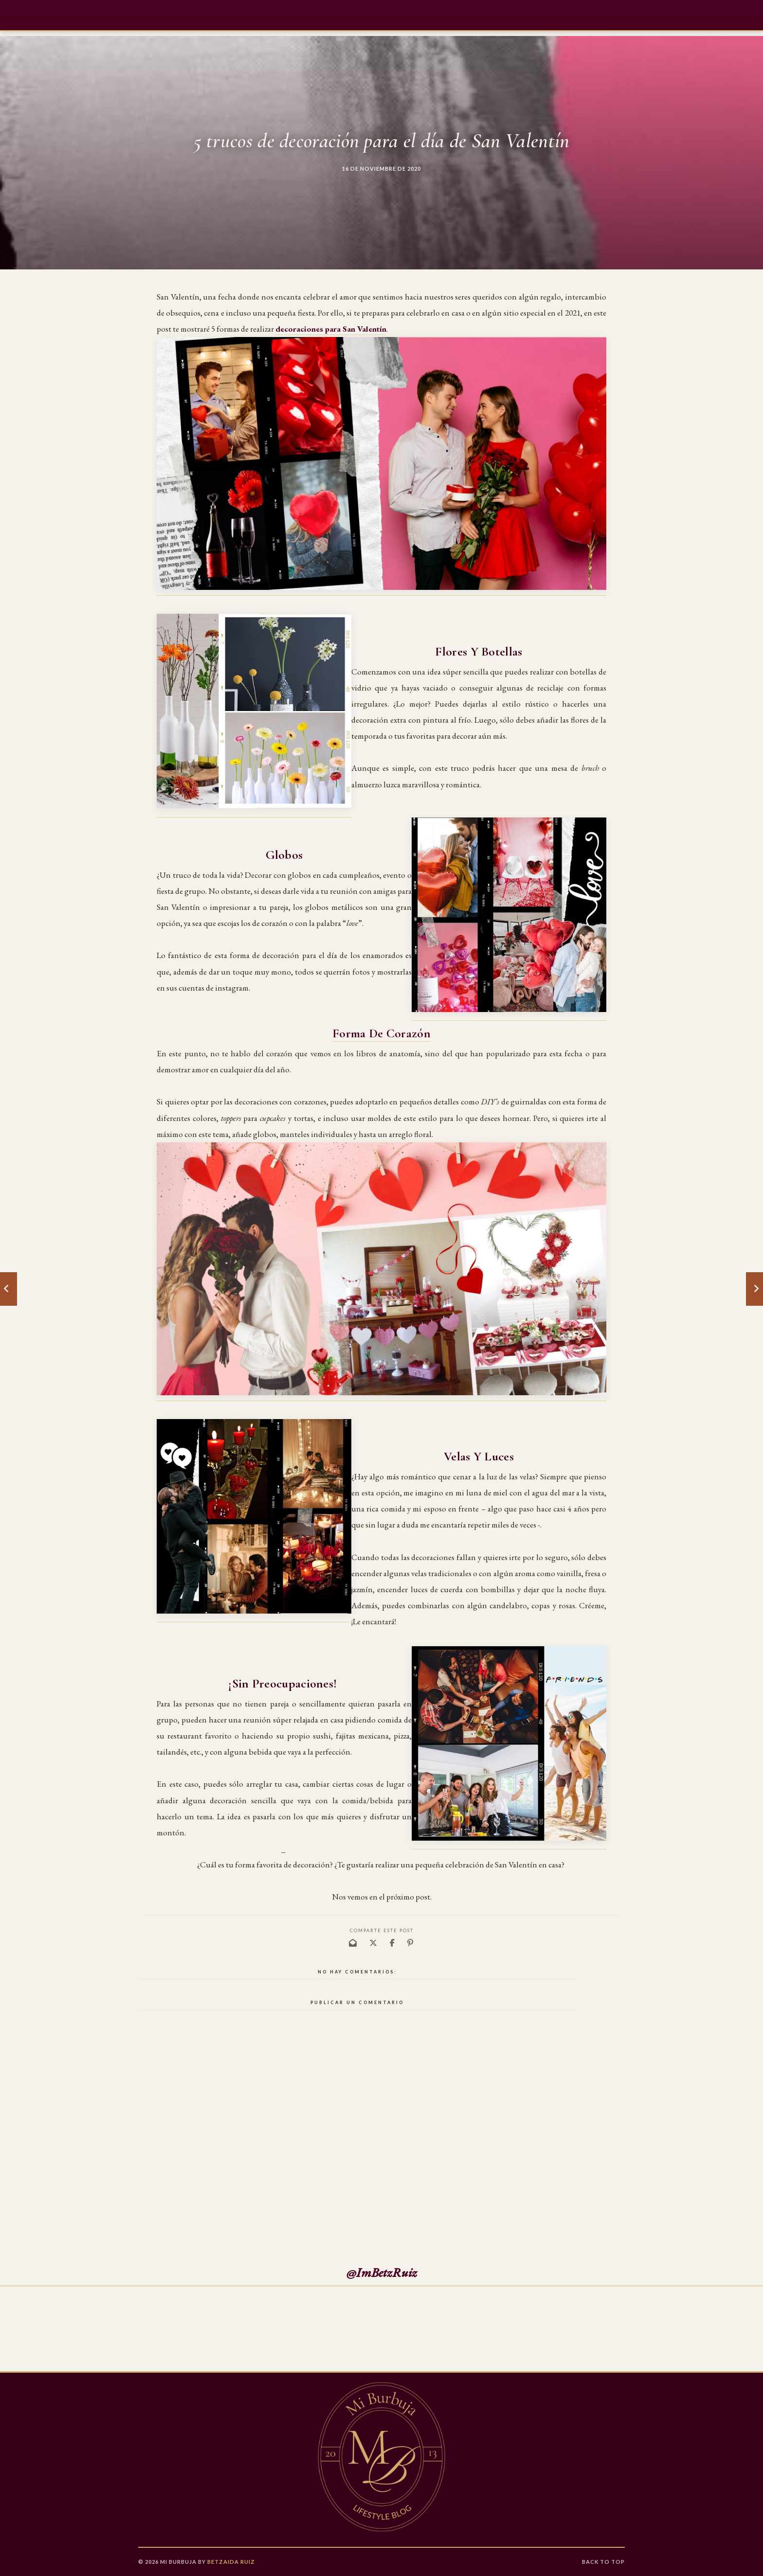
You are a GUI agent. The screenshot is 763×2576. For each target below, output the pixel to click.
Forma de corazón (381, 1033)
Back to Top (603, 2561)
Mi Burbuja (178, 2561)
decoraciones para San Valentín (330, 328)
